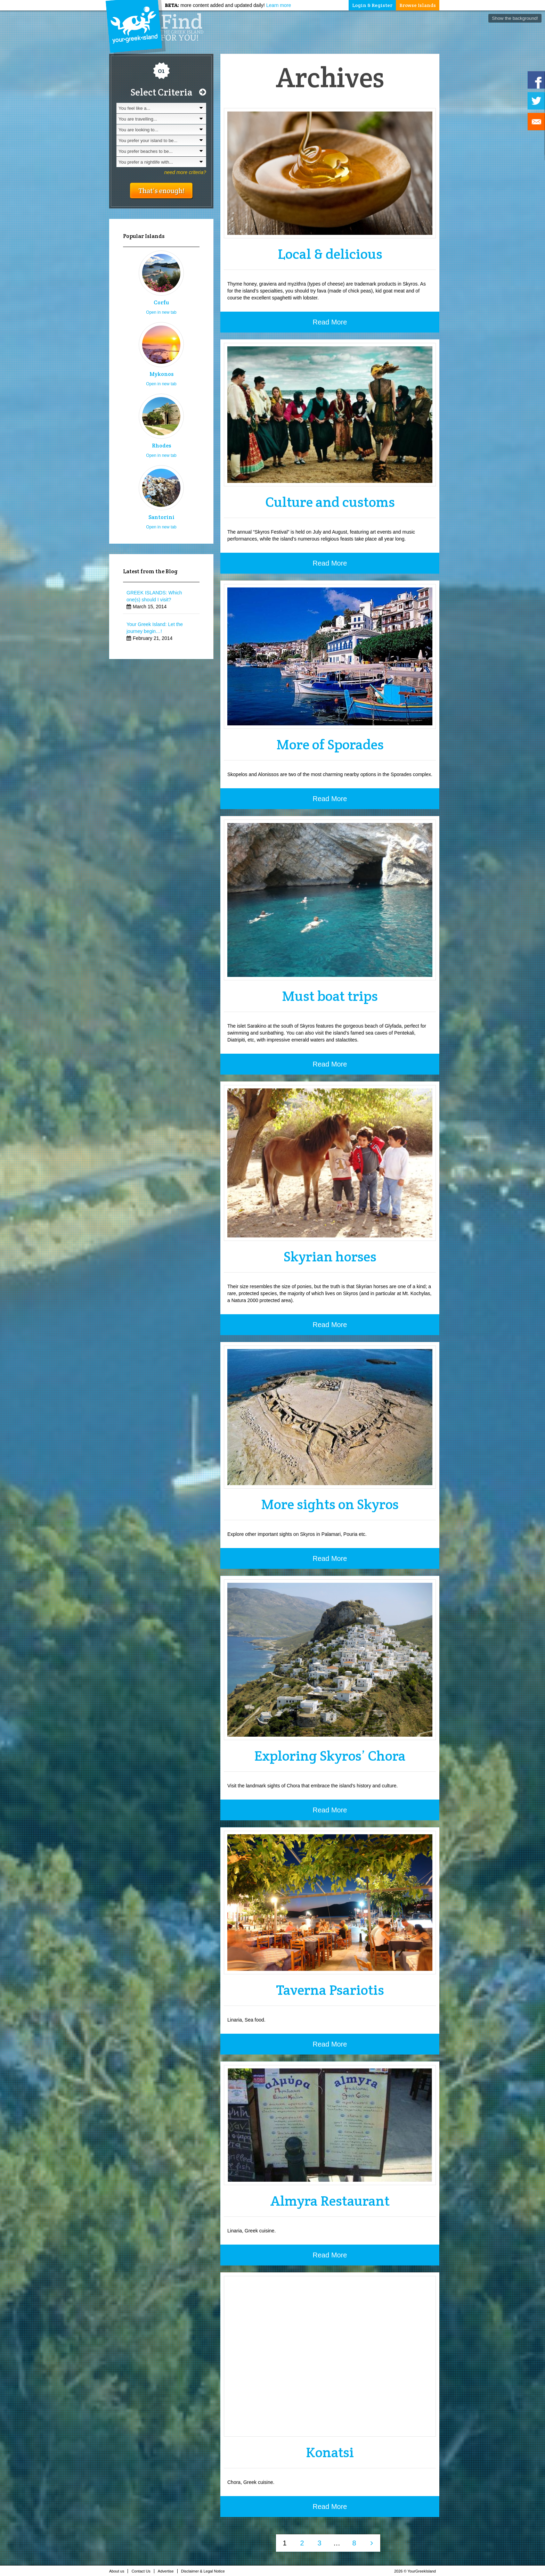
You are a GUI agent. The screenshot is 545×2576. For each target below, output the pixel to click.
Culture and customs (330, 502)
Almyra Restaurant (330, 2200)
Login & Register (372, 5)
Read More (330, 322)
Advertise (168, 2571)
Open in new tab (161, 312)
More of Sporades (330, 744)
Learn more (278, 5)
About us (118, 2571)
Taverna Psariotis (330, 1990)
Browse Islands (417, 5)
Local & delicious (330, 254)
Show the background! (515, 18)
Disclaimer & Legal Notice (205, 2571)
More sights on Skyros (330, 1504)
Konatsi (330, 2452)
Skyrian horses (330, 1256)
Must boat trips (330, 996)
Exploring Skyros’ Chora (330, 1755)
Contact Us (142, 2571)
